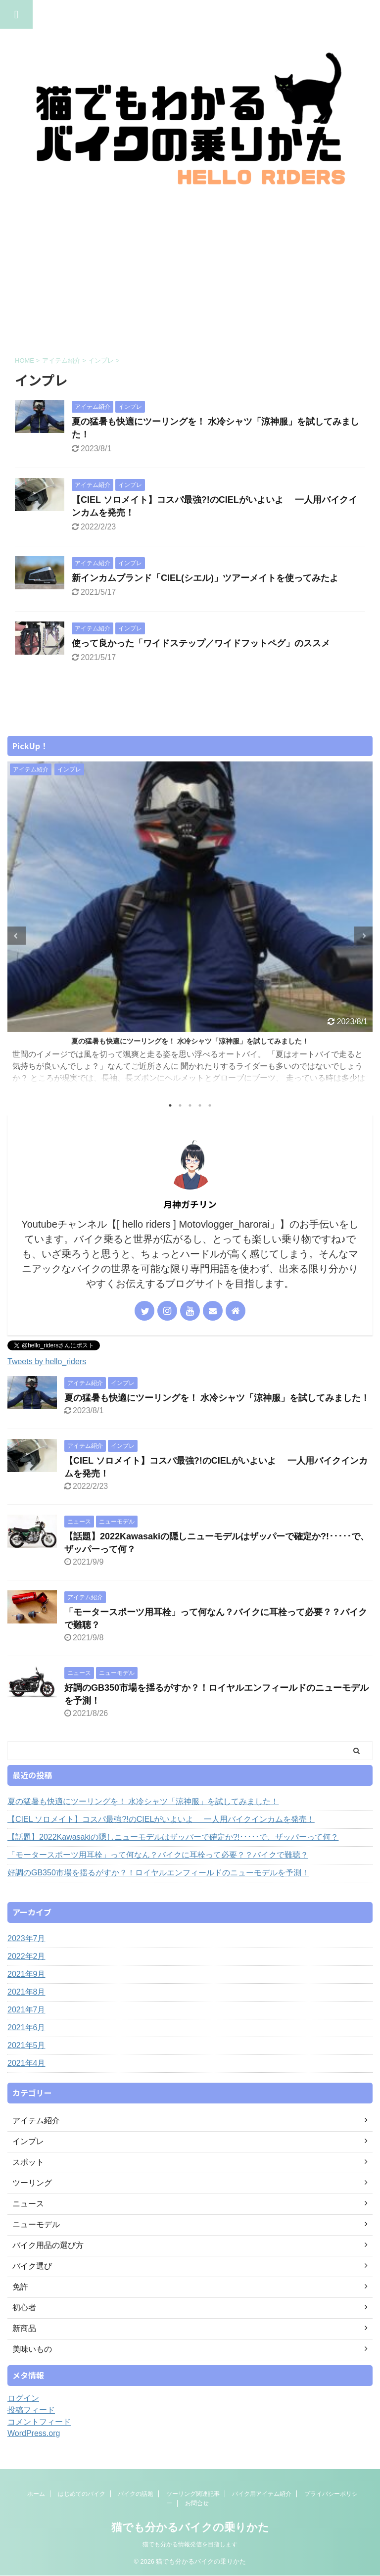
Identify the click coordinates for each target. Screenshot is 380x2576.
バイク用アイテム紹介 (261, 2501)
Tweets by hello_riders (46, 1361)
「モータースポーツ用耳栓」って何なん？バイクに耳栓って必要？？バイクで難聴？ (157, 1855)
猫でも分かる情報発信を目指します (190, 2551)
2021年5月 (26, 2045)
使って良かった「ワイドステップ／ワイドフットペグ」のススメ (201, 643)
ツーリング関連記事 (193, 2501)
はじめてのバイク (81, 2501)
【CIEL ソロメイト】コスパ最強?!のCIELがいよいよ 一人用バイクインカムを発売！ (161, 1819)
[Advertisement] (190, 271)
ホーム (36, 2501)
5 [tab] (210, 1105)
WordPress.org (33, 2433)
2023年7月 (26, 1938)
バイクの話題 (135, 2501)
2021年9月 (26, 1974)
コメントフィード (39, 2422)
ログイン (23, 2398)
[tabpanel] (190, 927)
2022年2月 (26, 1956)
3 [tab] (190, 1105)
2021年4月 (26, 2063)
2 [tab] (180, 1105)
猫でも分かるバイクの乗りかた (190, 2534)
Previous (16, 936)
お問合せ (197, 2510)
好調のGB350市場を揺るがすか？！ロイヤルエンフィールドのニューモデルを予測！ (158, 1872)
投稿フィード (31, 2410)
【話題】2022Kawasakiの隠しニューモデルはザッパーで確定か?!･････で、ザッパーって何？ (172, 1837)
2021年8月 (26, 1992)
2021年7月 (26, 2009)
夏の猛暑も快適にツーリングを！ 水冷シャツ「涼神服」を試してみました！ (190, 1041)
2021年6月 (26, 2027)
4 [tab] (200, 1105)
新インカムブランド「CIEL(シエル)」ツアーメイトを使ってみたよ (205, 578)
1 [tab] (170, 1105)
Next (363, 936)
